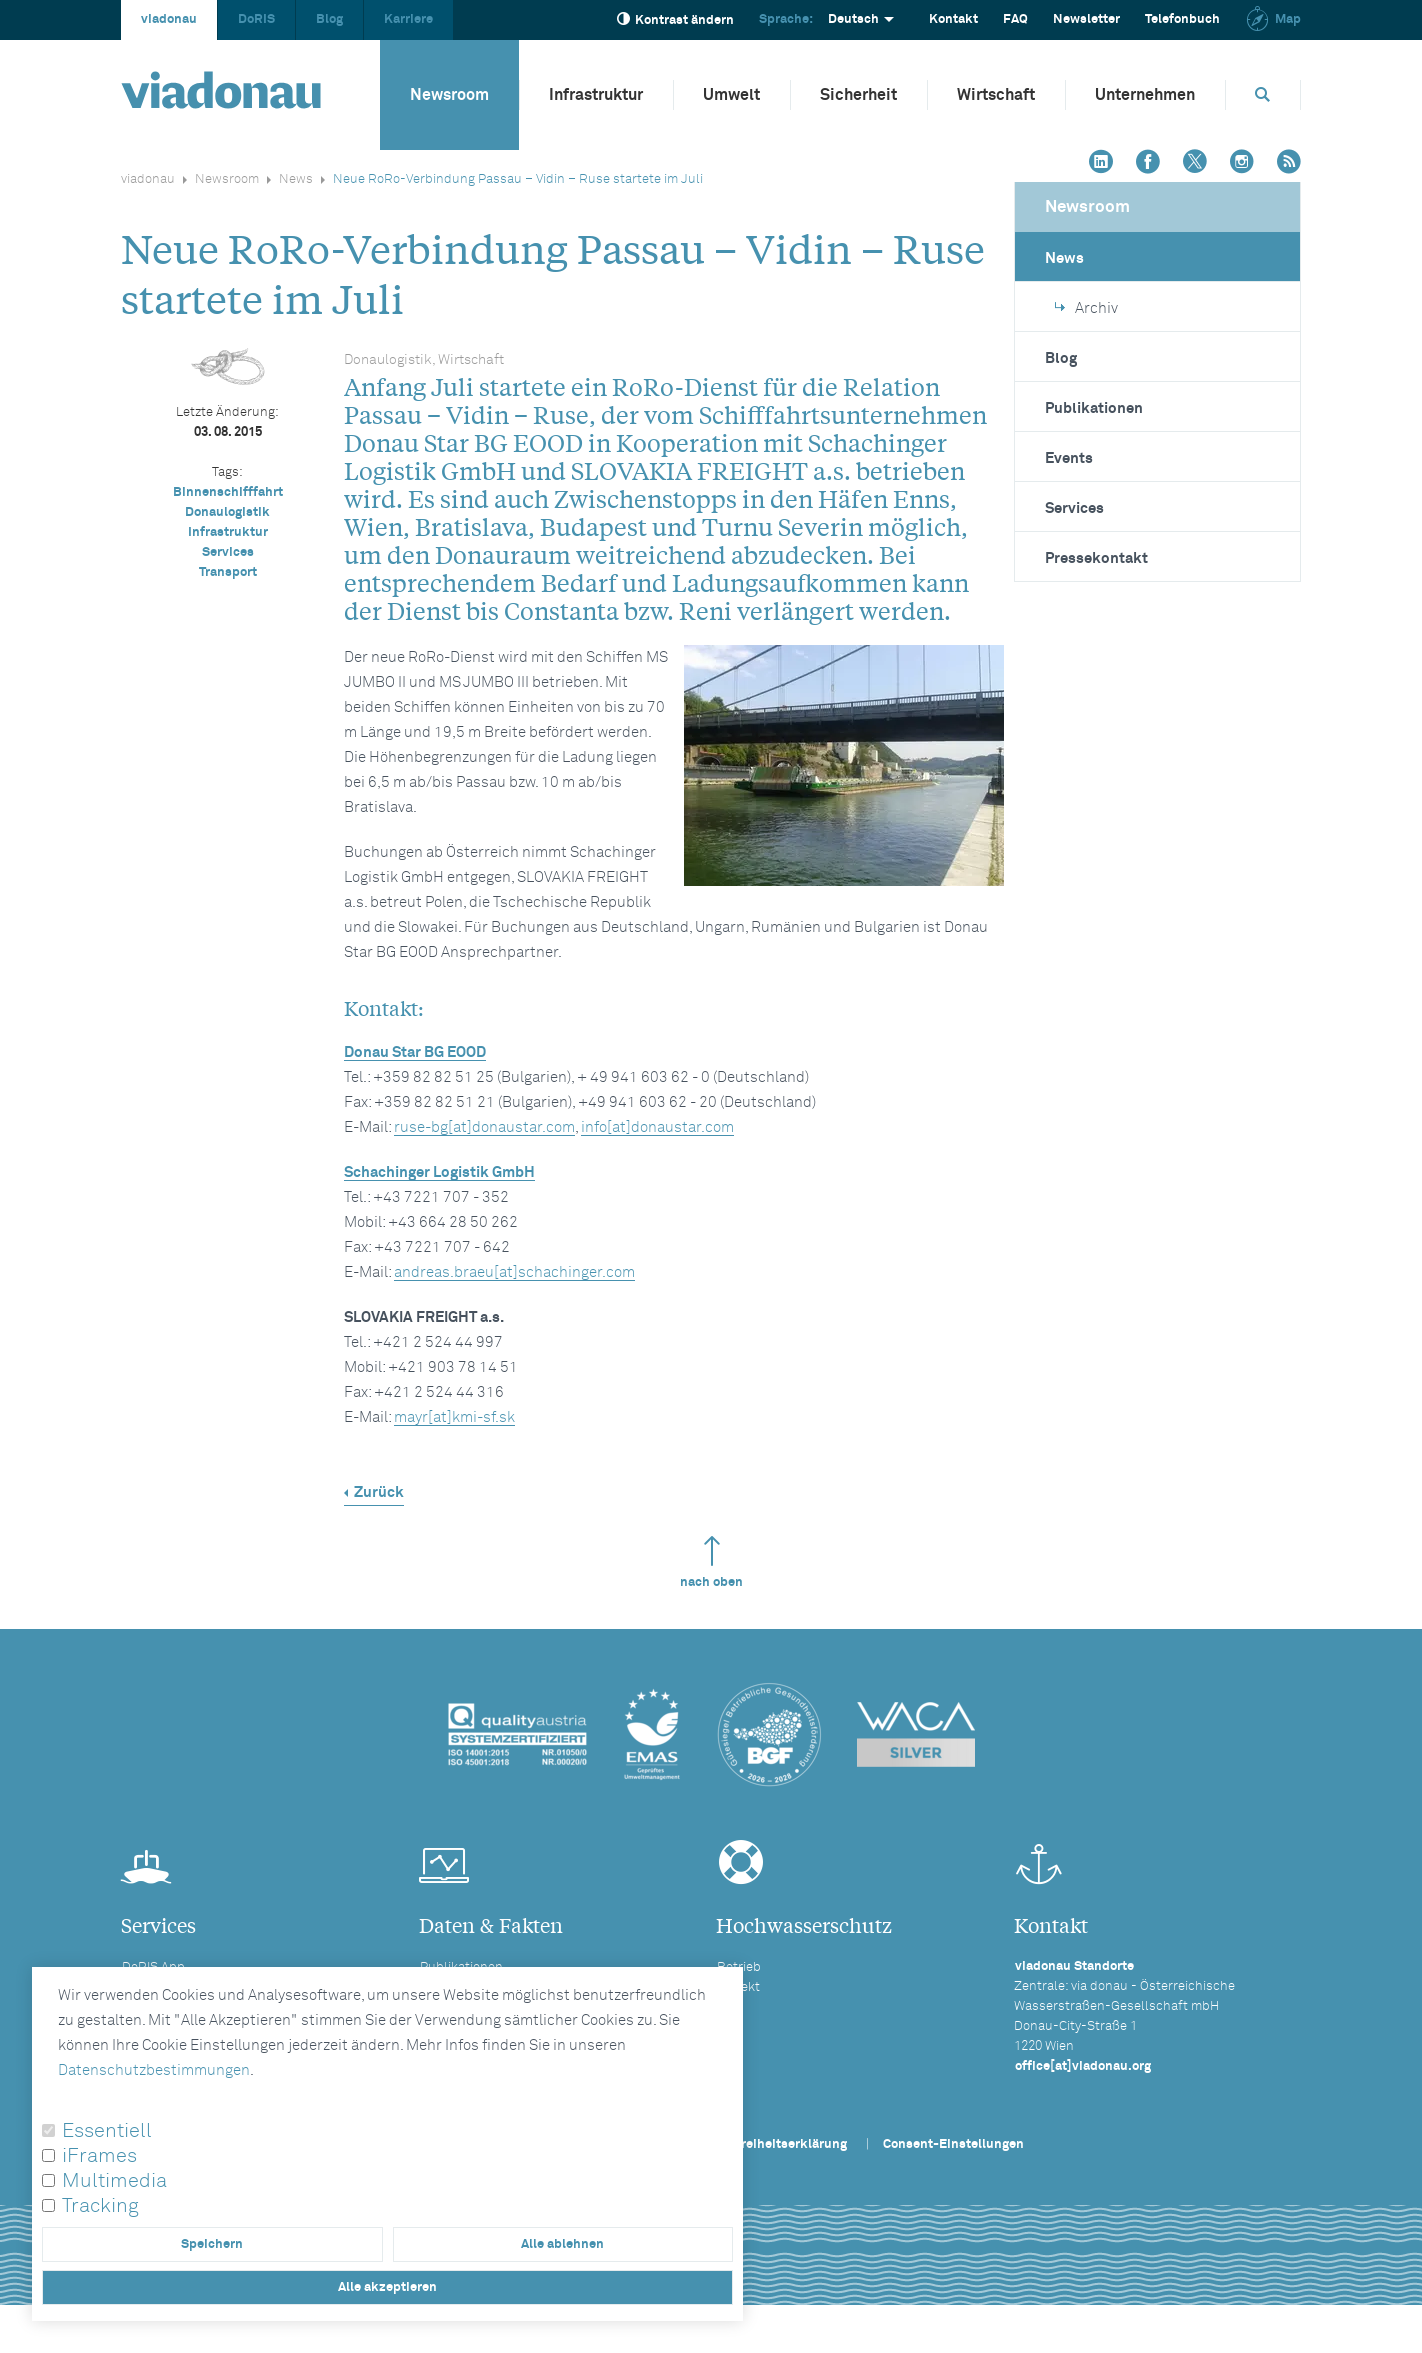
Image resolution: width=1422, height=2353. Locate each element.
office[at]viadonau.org (1083, 2066)
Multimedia (114, 2181)
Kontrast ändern (675, 19)
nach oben (711, 1562)
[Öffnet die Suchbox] (1263, 94)
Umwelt (731, 95)
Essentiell (107, 2131)
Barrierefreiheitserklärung (767, 2144)
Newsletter (1086, 19)
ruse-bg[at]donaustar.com (484, 1127)
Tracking (100, 2206)
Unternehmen (1145, 95)
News (296, 179)
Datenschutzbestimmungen (154, 2070)
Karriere (408, 19)
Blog (329, 19)
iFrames (99, 2156)
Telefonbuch (1182, 19)
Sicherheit (858, 95)
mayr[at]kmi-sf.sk (454, 1417)
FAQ (1015, 19)
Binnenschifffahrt (228, 492)
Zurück (379, 1492)
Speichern (212, 2244)
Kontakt (953, 19)
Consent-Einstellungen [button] (953, 2144)
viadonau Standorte (1074, 1966)
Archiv (1086, 308)
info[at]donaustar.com (657, 1127)
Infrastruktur (596, 95)
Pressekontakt (1096, 558)
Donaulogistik (227, 512)
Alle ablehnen (562, 2244)
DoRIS (256, 19)
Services (228, 552)
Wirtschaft (996, 95)
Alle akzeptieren (387, 2287)
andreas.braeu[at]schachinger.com (514, 1272)
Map (1273, 19)
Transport (228, 572)
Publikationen (1094, 408)
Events (1069, 458)
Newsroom (449, 95)
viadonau (169, 19)
